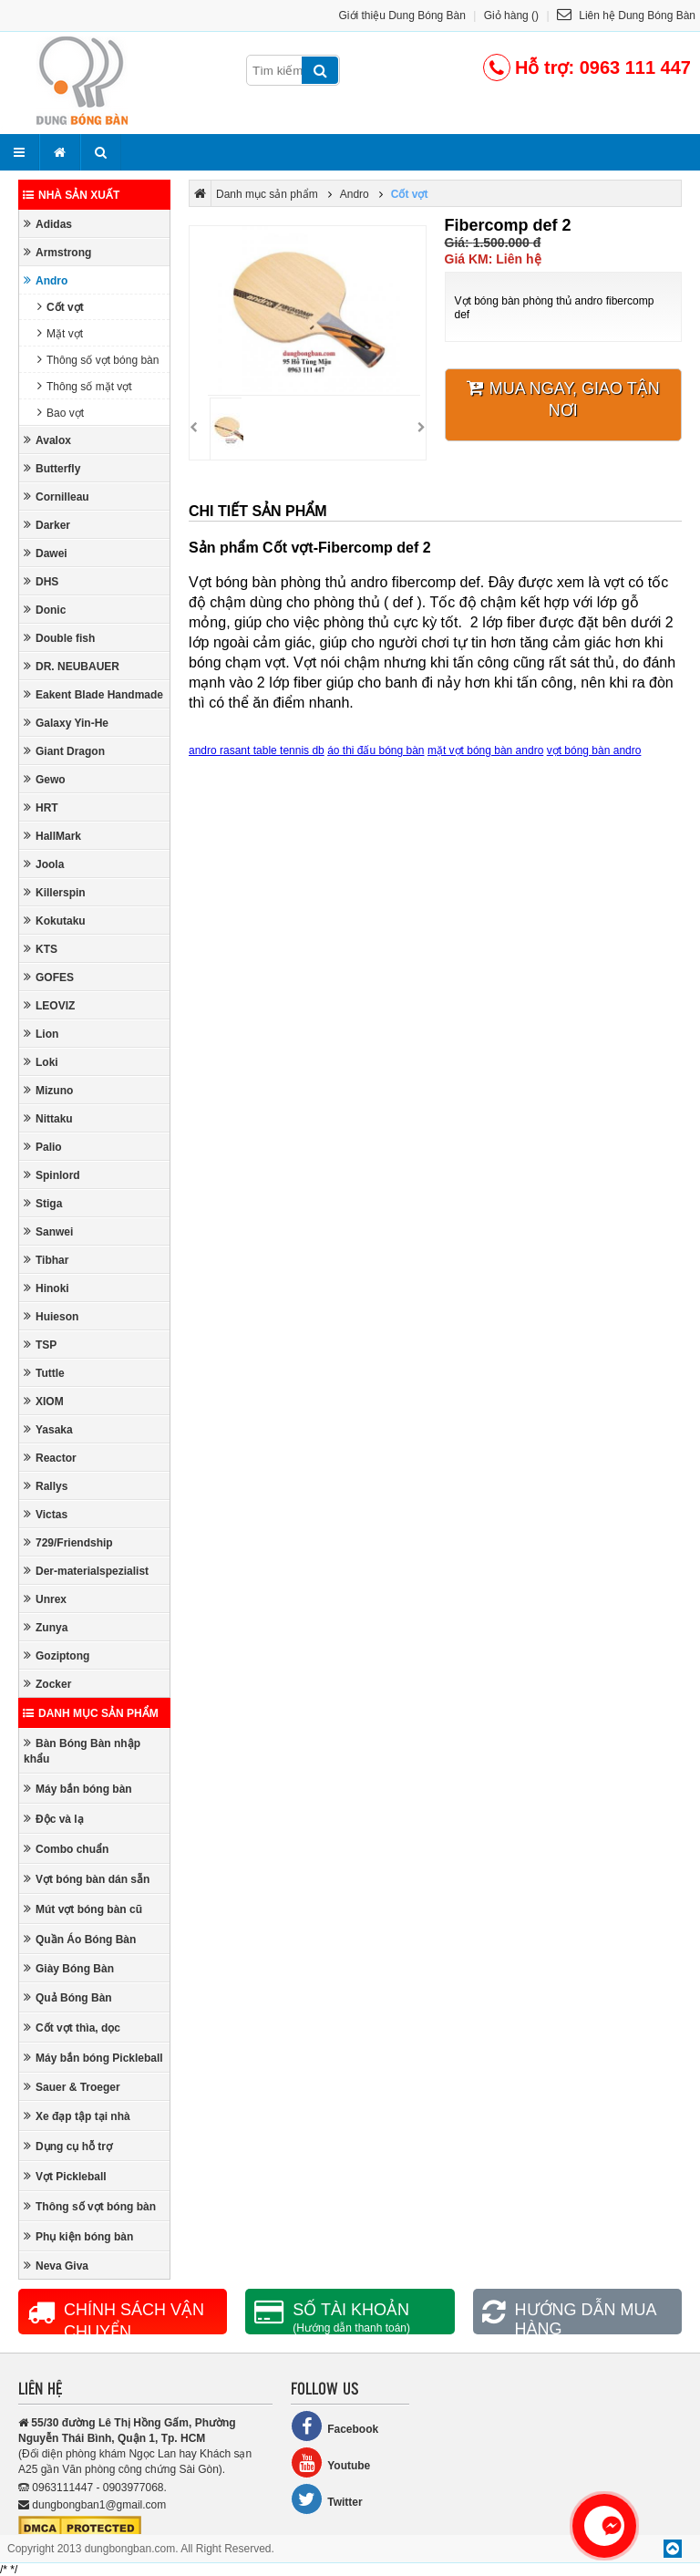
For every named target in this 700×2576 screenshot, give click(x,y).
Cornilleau (56, 496)
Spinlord (52, 1175)
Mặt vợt (60, 333)
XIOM (44, 1401)
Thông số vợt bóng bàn (98, 360)
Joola (44, 864)
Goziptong (56, 1655)
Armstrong (57, 252)
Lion (41, 1033)
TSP (40, 1344)
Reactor (50, 1457)
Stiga (43, 1203)
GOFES (49, 977)
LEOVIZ (49, 1005)
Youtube (330, 2462)
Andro (45, 280)
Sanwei (48, 1231)
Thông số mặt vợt (84, 386)
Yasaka (48, 1429)
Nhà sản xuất (71, 195)
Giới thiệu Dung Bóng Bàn (402, 15)
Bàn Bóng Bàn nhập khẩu (82, 1750)
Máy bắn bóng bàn (78, 1788)
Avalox (47, 440)
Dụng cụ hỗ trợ (68, 2146)
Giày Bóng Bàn (69, 1968)
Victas (45, 1514)
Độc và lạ (54, 1819)
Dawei (45, 553)
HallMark (52, 836)
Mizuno (48, 1090)
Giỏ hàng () (511, 15)
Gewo (45, 779)
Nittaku (48, 1118)
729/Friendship (68, 1542)
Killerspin (55, 892)
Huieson (51, 1316)
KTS (40, 949)
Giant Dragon (64, 751)
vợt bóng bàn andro (594, 750)
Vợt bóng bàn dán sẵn (86, 1879)
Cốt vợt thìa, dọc (72, 2027)
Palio (43, 1147)
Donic (45, 609)
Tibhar (46, 1260)
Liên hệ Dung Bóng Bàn (626, 15)
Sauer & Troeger (72, 2087)
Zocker (47, 1684)
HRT (41, 807)
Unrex (45, 1599)
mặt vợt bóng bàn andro (485, 750)
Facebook (334, 2426)
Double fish (59, 638)
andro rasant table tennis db (256, 750)
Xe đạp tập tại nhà (77, 2116)
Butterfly (52, 468)
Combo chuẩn (66, 1849)
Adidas (48, 224)
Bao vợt (60, 412)
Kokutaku (55, 920)
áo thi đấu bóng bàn (375, 750)
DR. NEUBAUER (71, 666)
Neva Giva (56, 2265)
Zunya (45, 1627)
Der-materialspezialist (86, 1571)
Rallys (45, 1486)
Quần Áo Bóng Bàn (80, 1939)
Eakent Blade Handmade (93, 694)
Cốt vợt (60, 307)
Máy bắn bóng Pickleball (93, 2057)
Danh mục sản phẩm (91, 1713)
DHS (41, 581)
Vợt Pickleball (65, 2176)
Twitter (326, 2499)
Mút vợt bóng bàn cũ (83, 1909)
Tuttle (44, 1373)
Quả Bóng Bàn (68, 1997)
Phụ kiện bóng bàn (78, 2236)
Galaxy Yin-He (66, 722)
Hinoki (46, 1288)
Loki (41, 1062)
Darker (47, 525)
